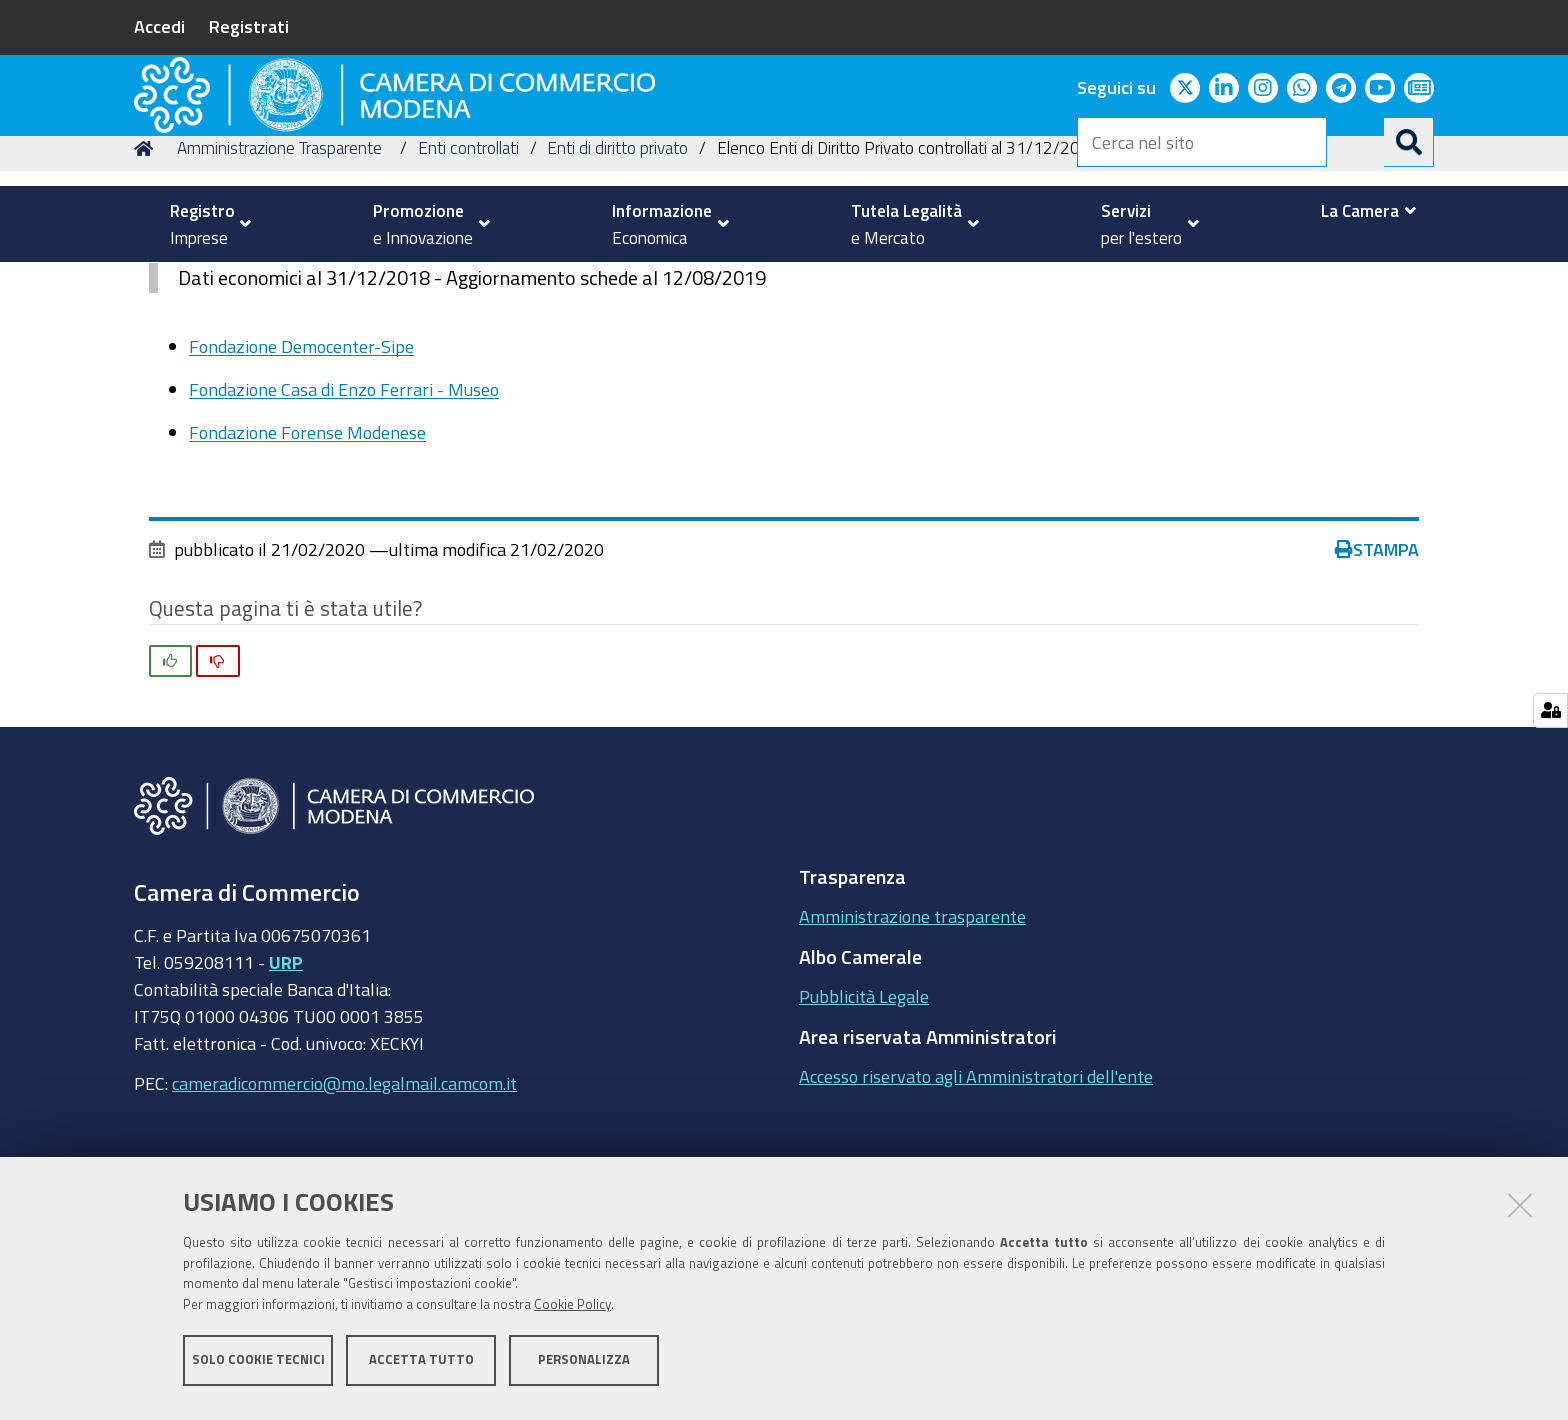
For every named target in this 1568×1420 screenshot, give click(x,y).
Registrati (249, 26)
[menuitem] (202, 224)
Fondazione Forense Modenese (307, 568)
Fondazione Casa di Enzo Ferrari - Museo (344, 525)
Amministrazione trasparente (912, 1052)
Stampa (1377, 685)
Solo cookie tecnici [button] (258, 1367)
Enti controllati (468, 283)
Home (147, 283)
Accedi (159, 26)
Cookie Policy (572, 1312)
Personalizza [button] (584, 1367)
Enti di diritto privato (617, 283)
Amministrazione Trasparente (279, 283)
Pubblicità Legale (864, 1132)
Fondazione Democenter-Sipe (301, 481)
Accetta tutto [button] (421, 1367)
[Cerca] (1409, 142)
